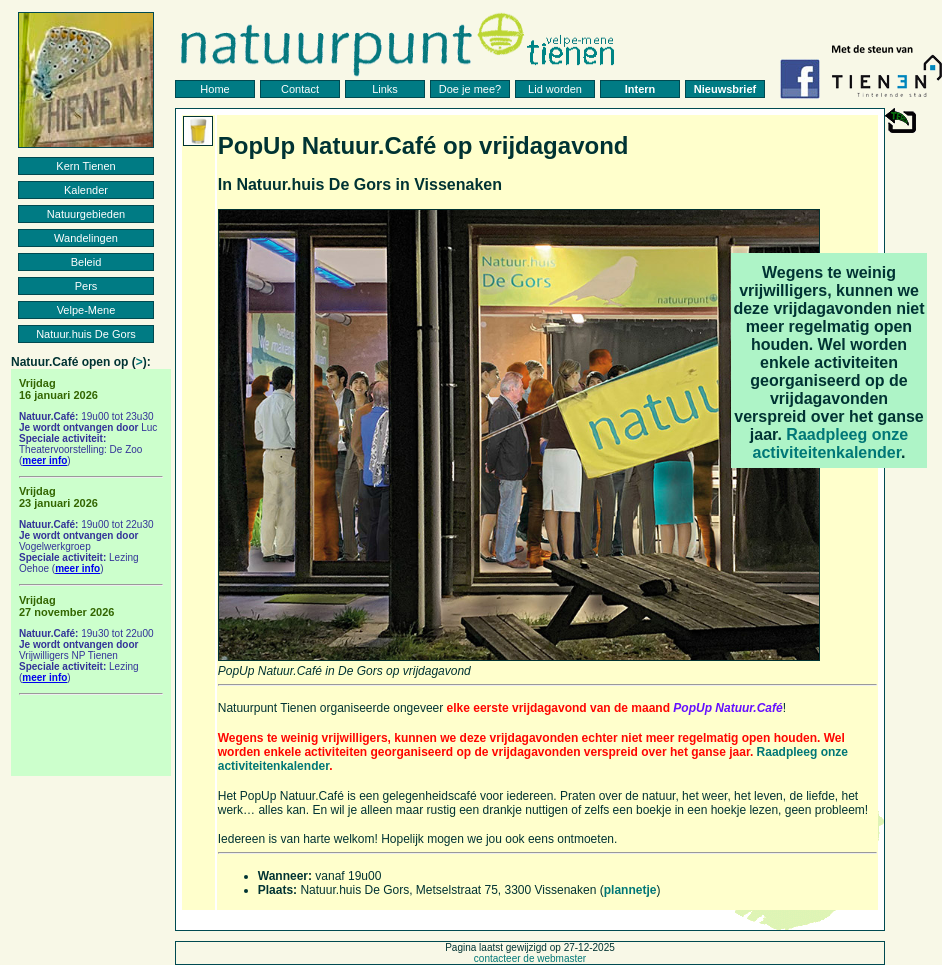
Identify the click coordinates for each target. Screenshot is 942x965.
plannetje (630, 890)
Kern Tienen (85, 166)
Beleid (86, 262)
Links (385, 89)
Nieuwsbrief (725, 89)
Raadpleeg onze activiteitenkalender (831, 443)
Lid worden (555, 89)
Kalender (86, 190)
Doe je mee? (470, 89)
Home (214, 89)
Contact (300, 89)
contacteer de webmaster (530, 958)
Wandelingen (86, 238)
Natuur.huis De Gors (86, 334)
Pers (86, 286)
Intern (640, 89)
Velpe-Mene (86, 310)
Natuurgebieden (86, 214)
